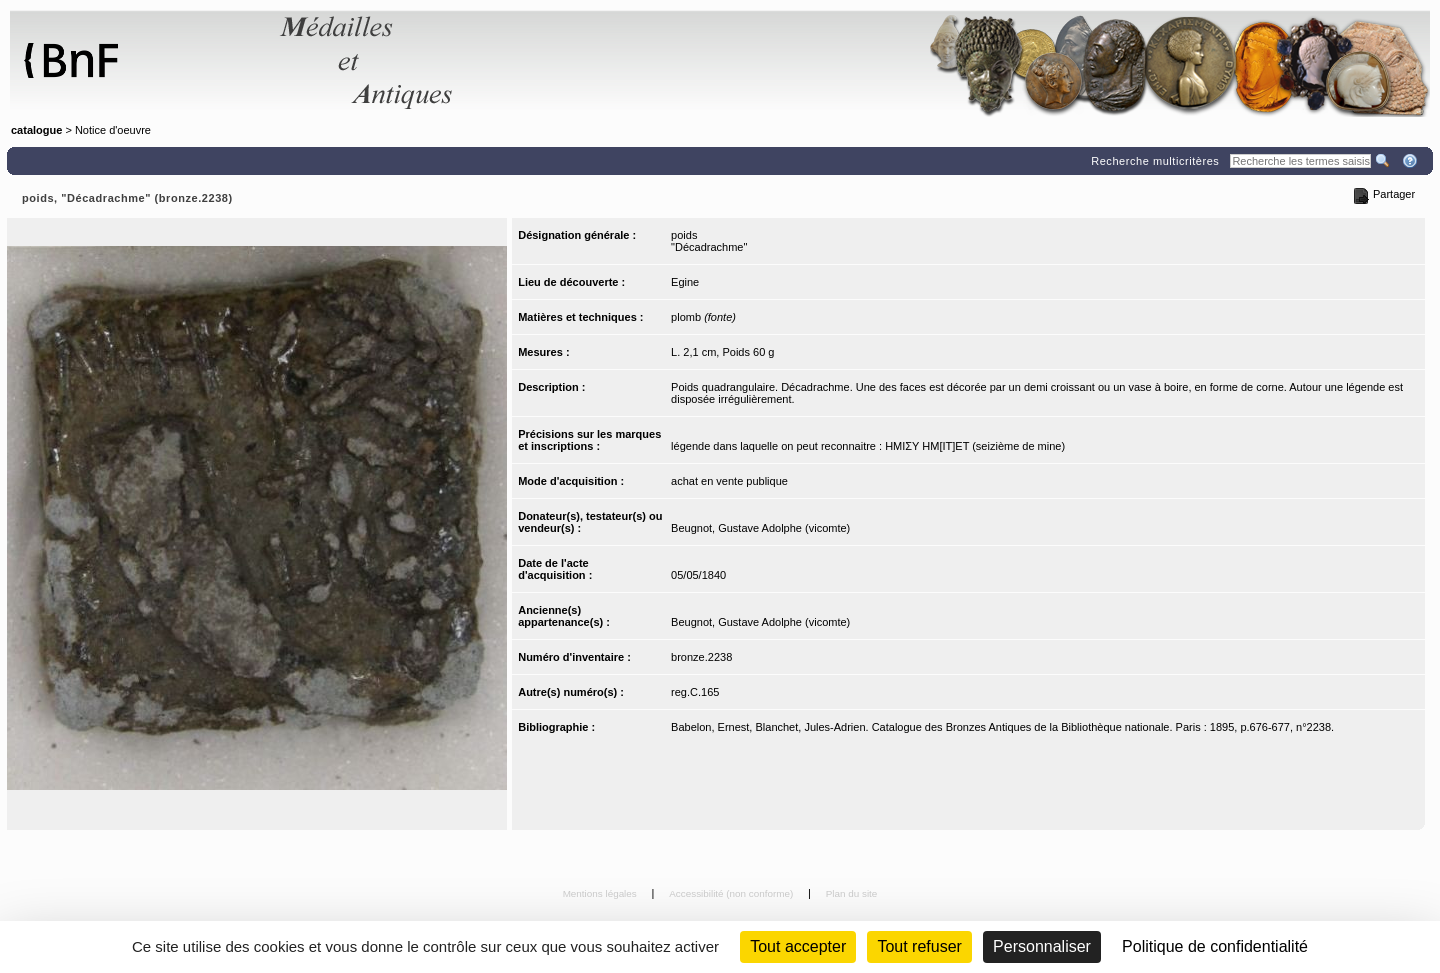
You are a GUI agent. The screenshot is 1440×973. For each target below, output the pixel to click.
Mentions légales (601, 893)
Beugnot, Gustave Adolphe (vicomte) (760, 528)
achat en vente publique (729, 481)
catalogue (36, 130)
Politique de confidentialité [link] (1215, 946)
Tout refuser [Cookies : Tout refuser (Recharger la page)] (919, 946)
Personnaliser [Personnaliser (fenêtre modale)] (1042, 946)
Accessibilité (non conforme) (732, 893)
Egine (685, 282)
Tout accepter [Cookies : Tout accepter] (798, 946)
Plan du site (852, 893)
